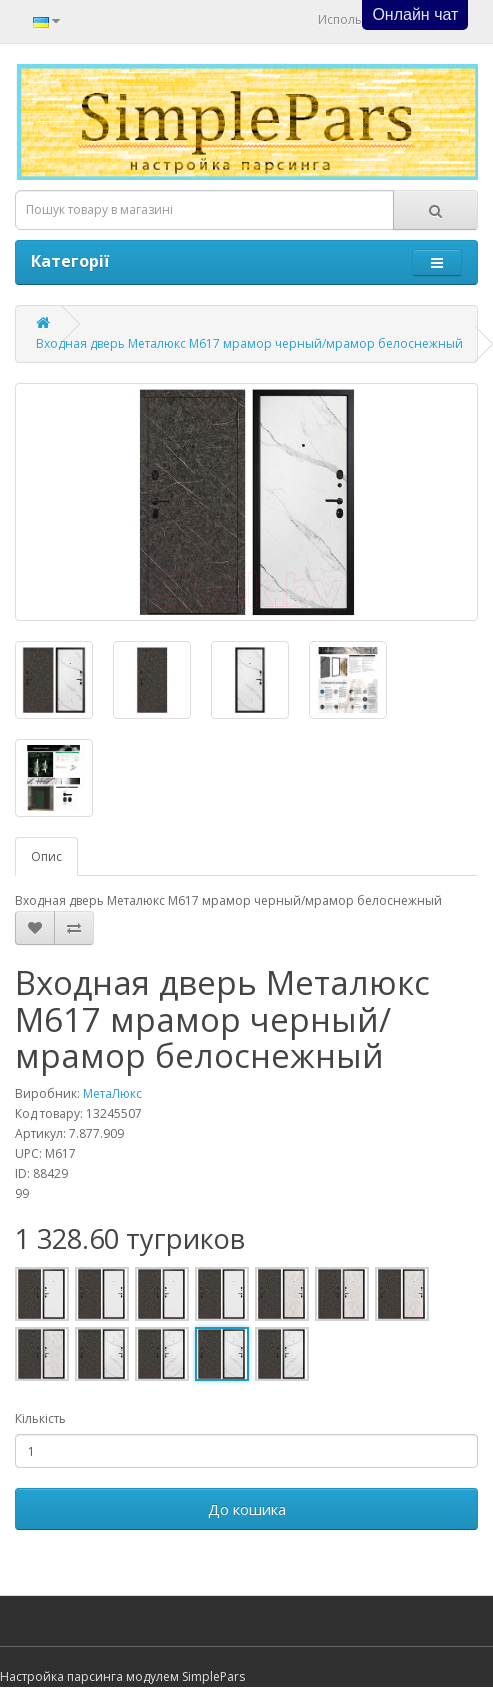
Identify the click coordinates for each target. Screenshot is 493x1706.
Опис (46, 856)
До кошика (247, 1509)
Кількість (40, 1418)
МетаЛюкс (112, 1093)
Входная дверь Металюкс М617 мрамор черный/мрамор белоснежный (249, 343)
